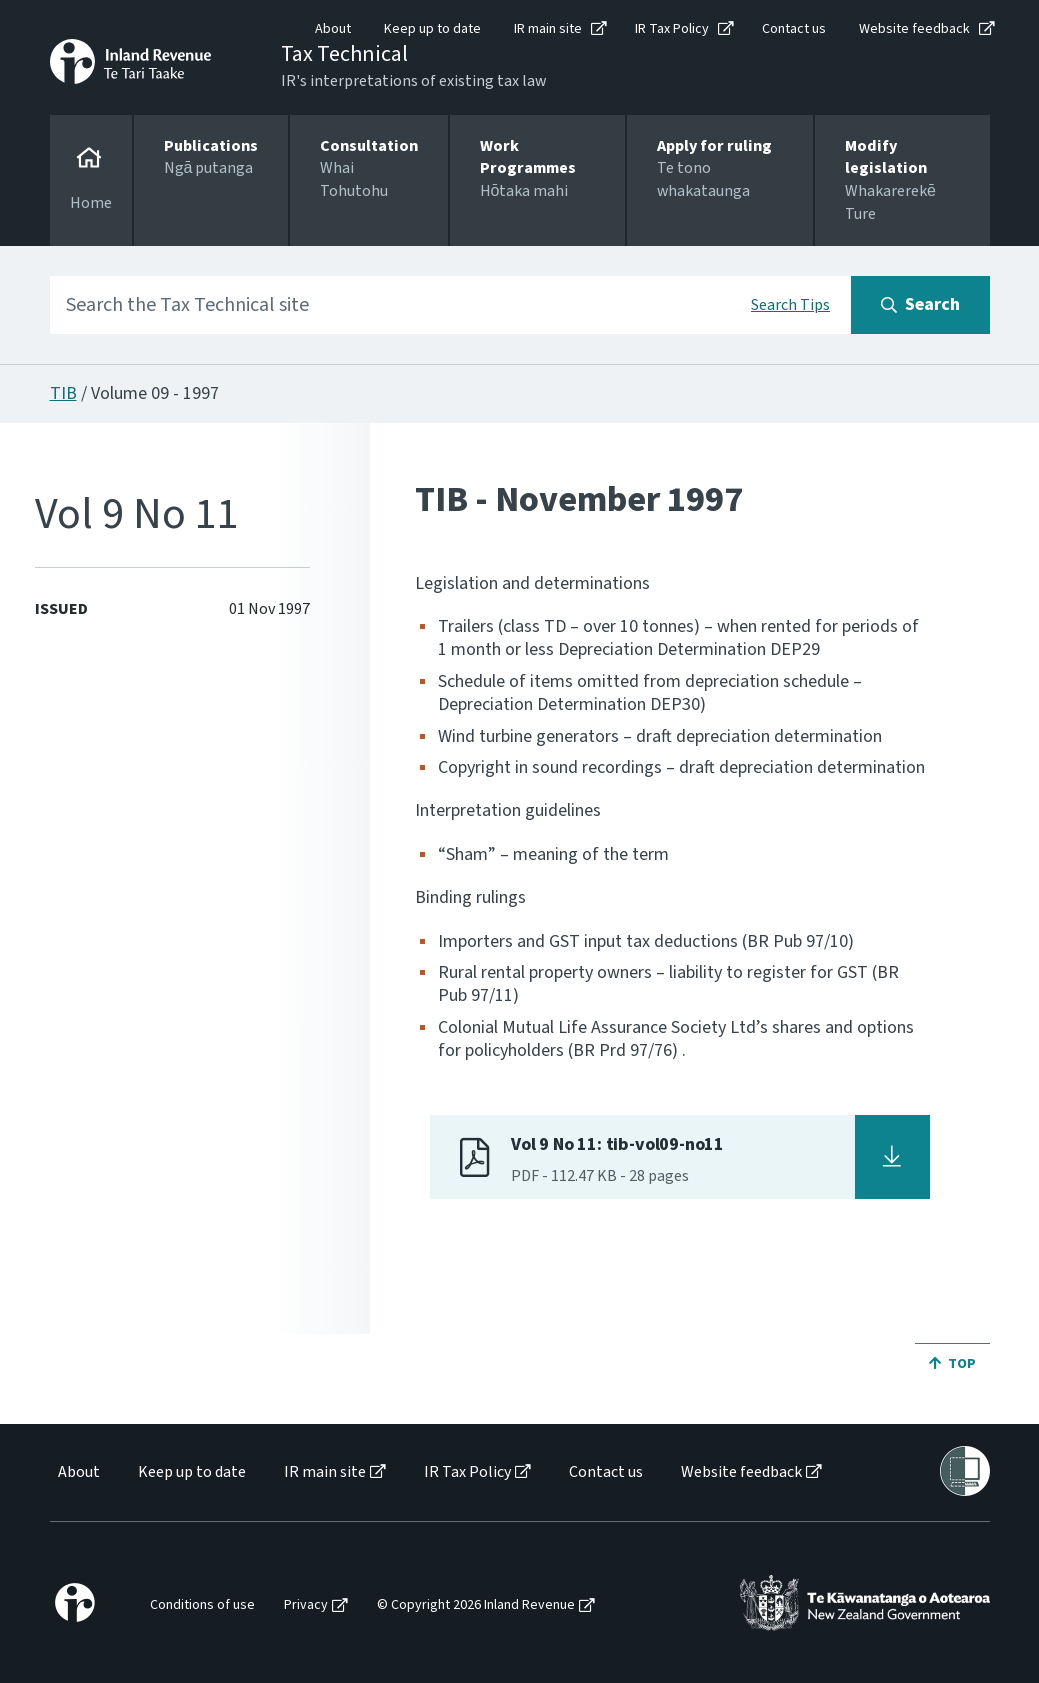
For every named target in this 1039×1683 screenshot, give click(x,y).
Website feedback (914, 29)
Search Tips (790, 305)
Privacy (306, 1605)
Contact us (794, 29)
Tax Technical (344, 54)
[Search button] (920, 305)
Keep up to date (432, 29)
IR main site (548, 29)
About (333, 29)
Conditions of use (202, 1605)
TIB (63, 393)
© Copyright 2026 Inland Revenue (476, 1605)
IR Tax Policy (672, 29)
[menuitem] (77, 1472)
